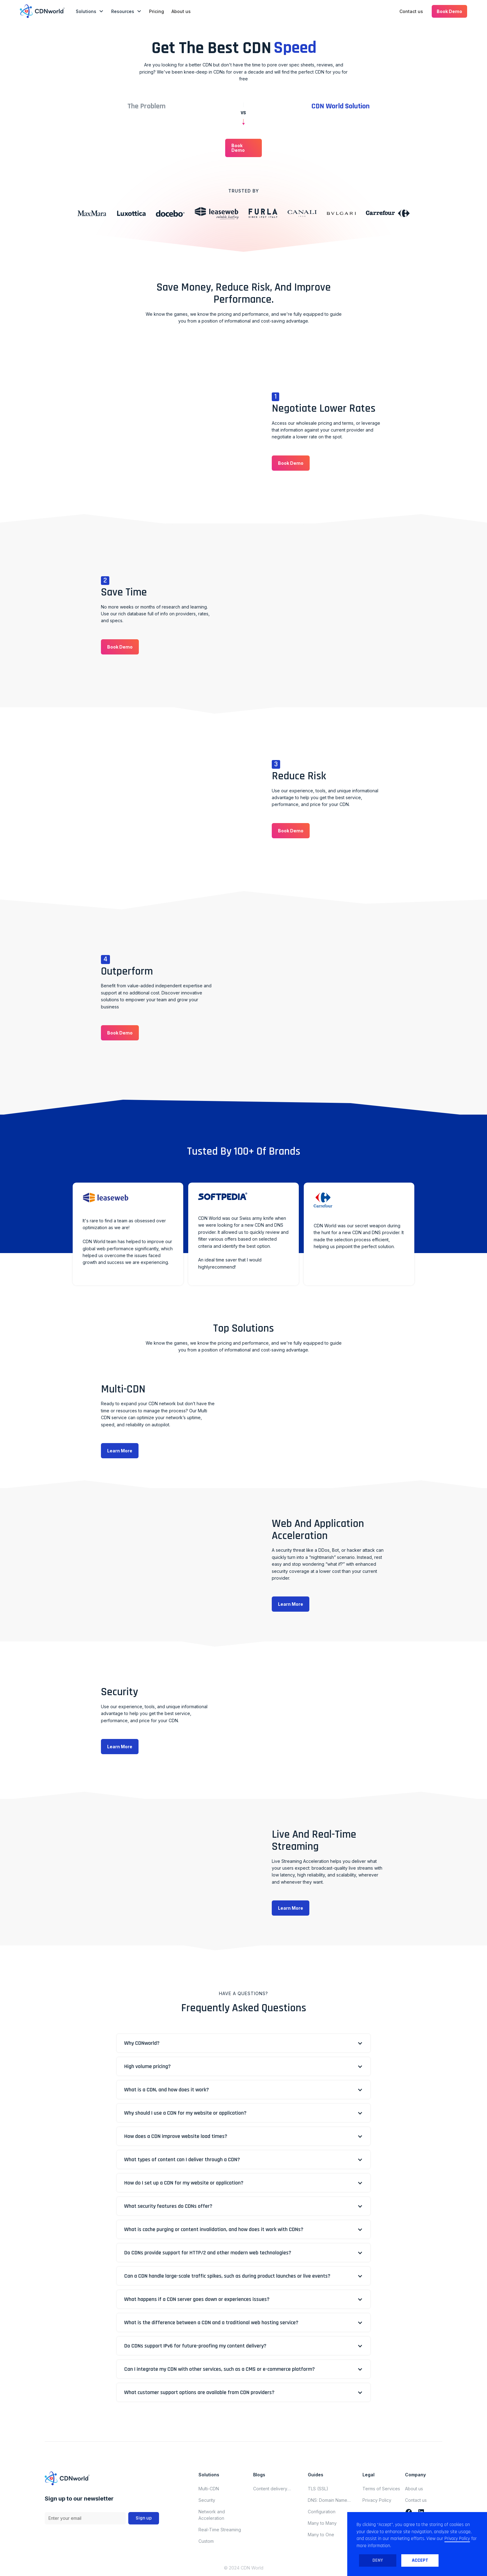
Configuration (321, 2511)
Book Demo (449, 11)
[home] (42, 11)
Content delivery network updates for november (274, 2489)
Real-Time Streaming (219, 2529)
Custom (206, 2541)
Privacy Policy (376, 2500)
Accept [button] (420, 2560)
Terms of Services (381, 2488)
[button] (89, 11)
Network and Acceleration (211, 2515)
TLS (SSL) (318, 2488)
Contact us (411, 11)
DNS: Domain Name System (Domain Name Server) (331, 2500)
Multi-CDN (208, 2488)
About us (181, 11)
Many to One (321, 2534)
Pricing (156, 11)
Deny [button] (377, 2560)
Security (206, 2500)
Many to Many (322, 2523)
